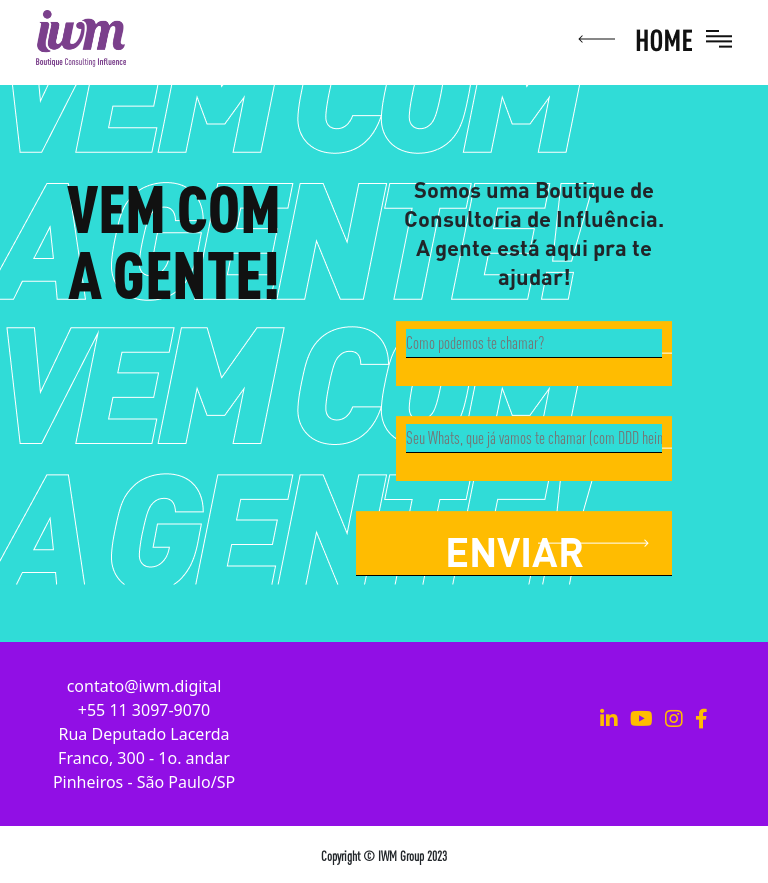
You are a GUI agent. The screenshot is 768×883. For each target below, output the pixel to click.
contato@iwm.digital (144, 686)
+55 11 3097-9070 (144, 710)
